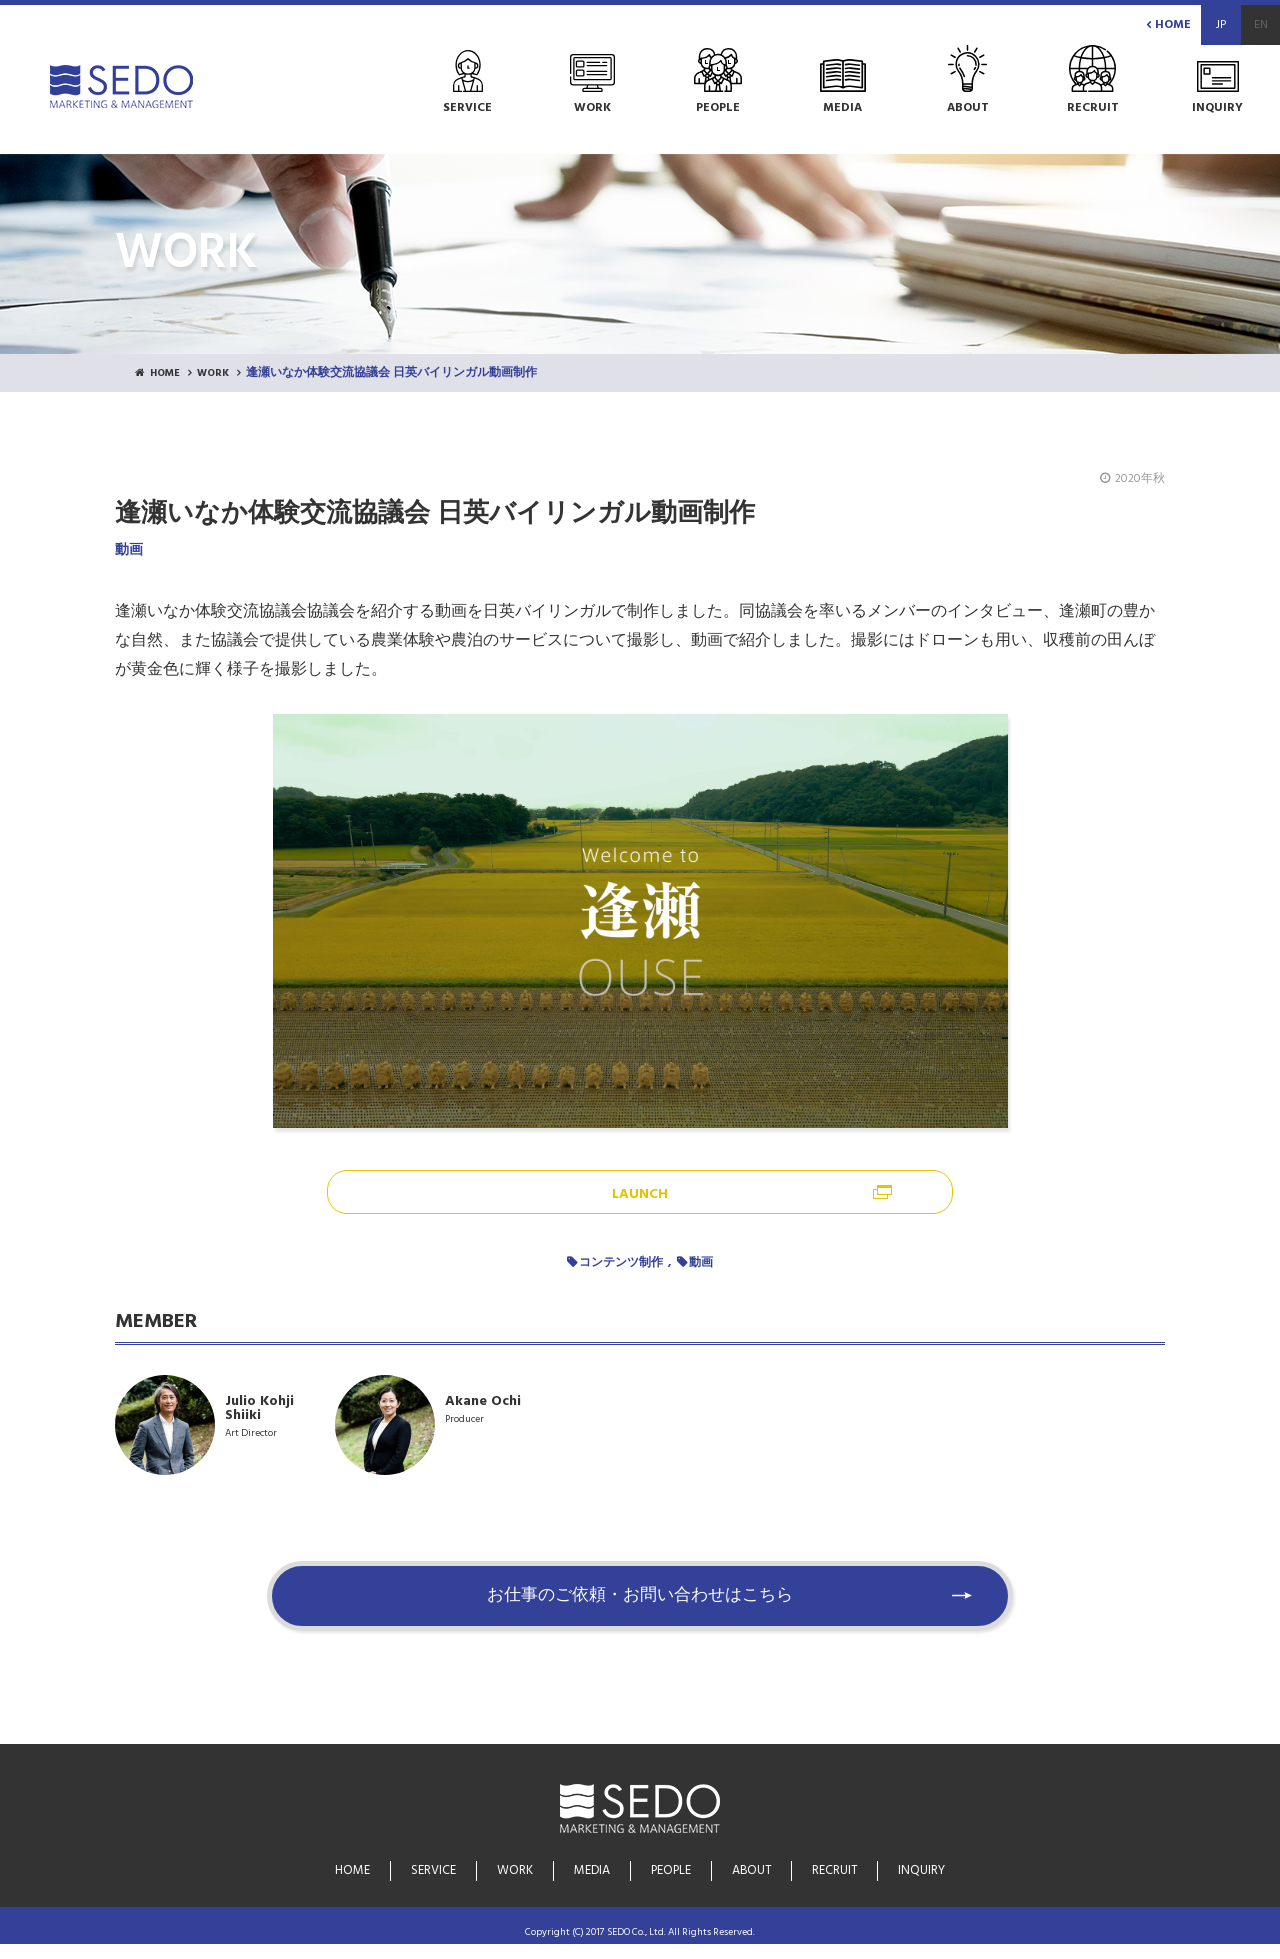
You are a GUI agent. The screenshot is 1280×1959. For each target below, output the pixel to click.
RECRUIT (832, 1873)
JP (1221, 25)
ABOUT (750, 1873)
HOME (1168, 25)
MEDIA (593, 1873)
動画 (701, 1264)
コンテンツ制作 (621, 1264)
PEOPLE (671, 1873)
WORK (222, 374)
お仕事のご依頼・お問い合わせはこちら (640, 1611)
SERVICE (437, 1873)
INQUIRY (917, 1873)
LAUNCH (640, 1195)
